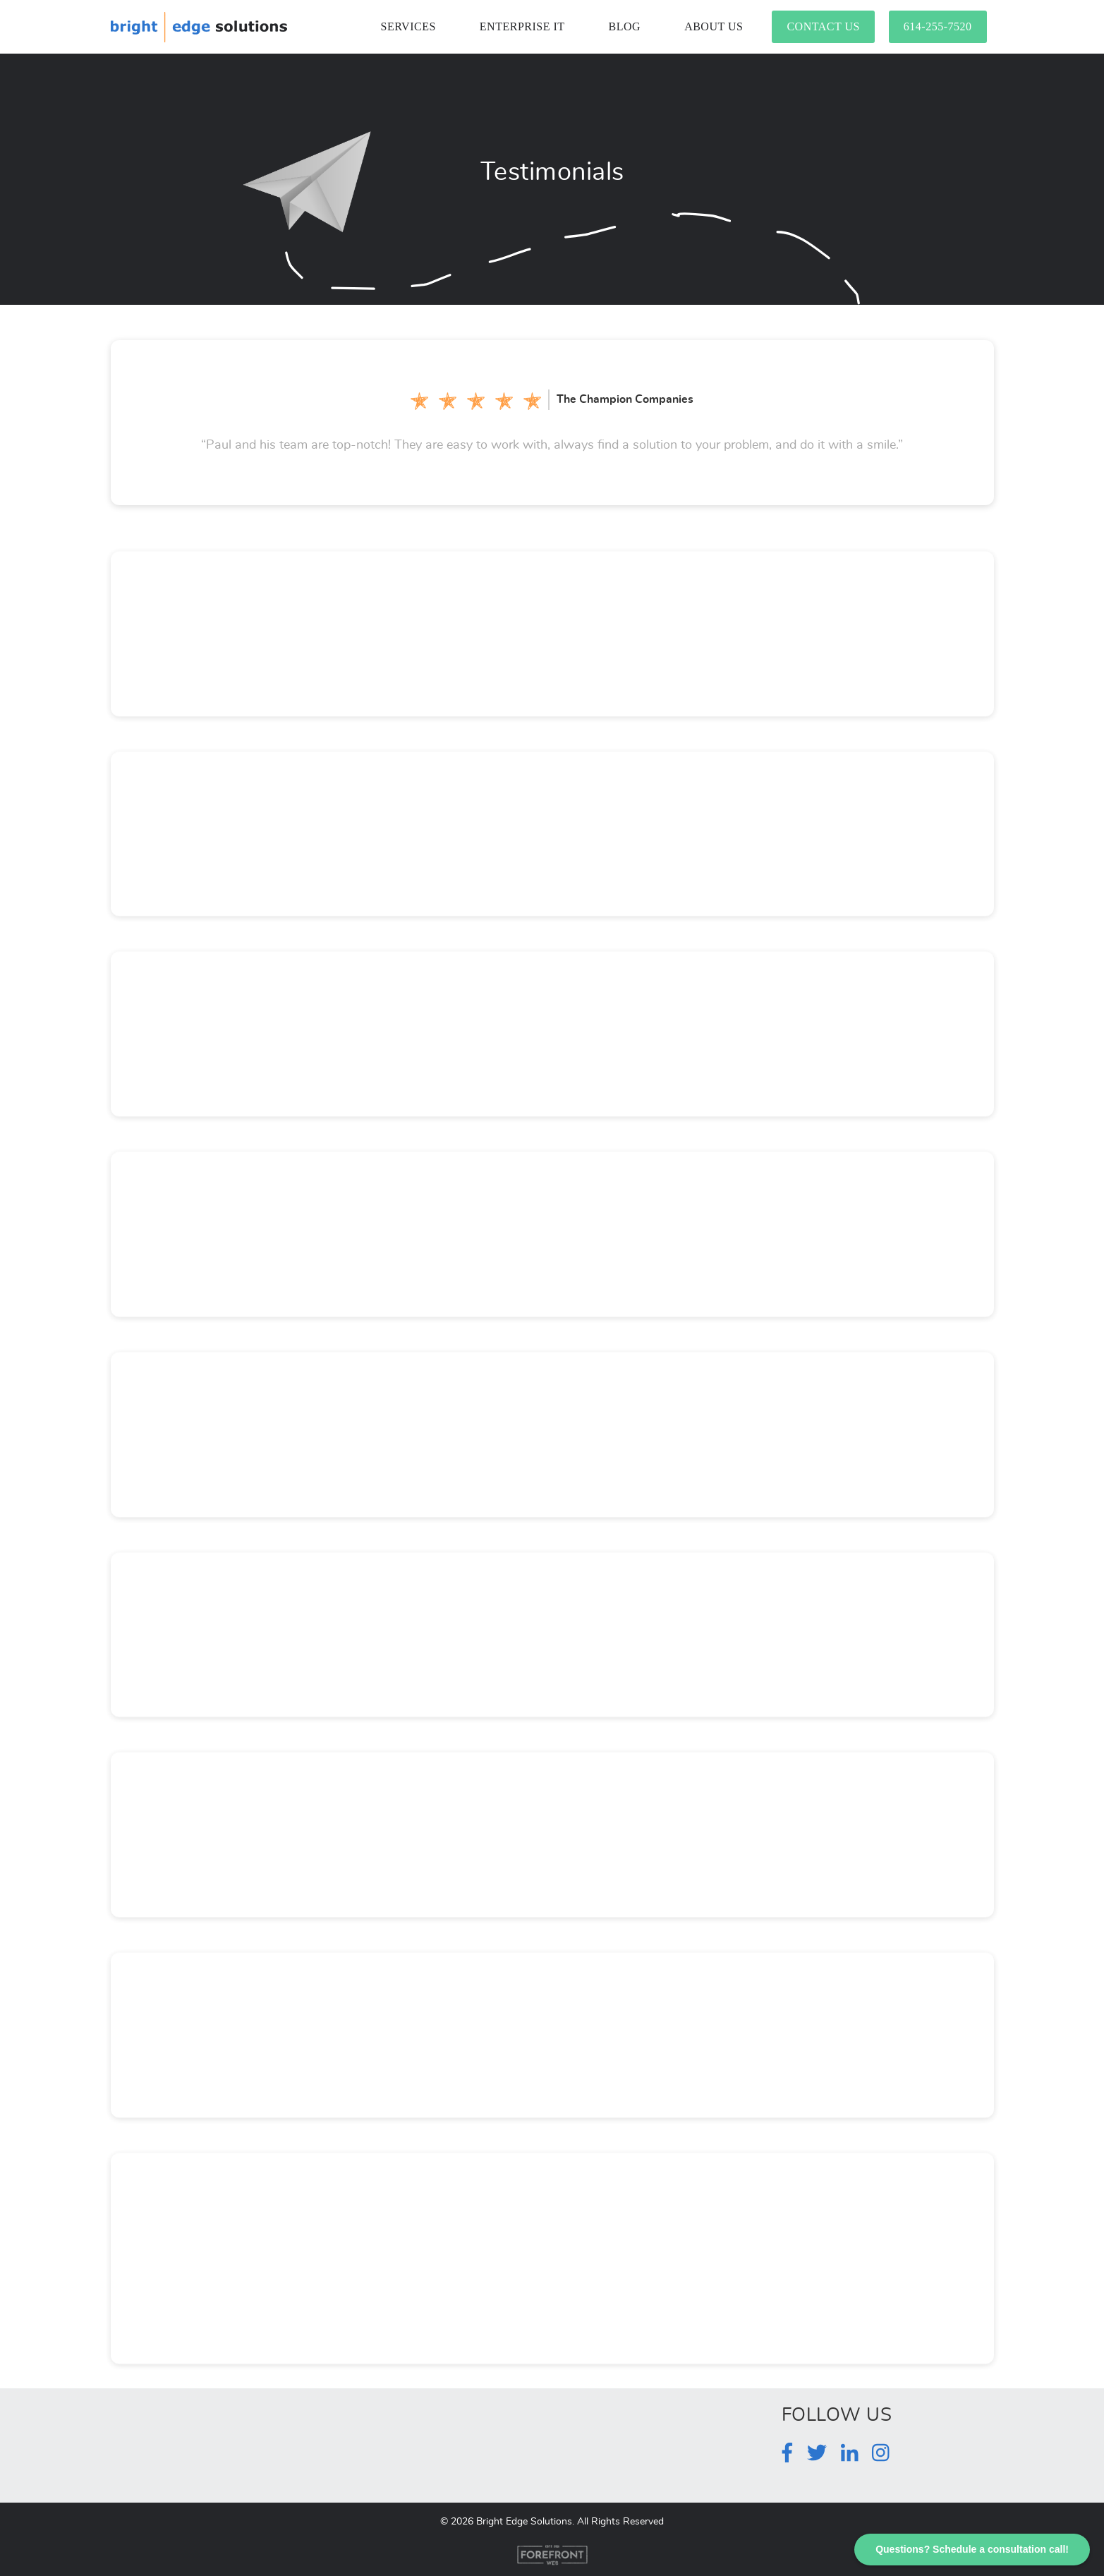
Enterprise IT (522, 26)
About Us (713, 26)
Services (408, 26)
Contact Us (823, 26)
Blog (625, 26)
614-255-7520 (938, 26)
